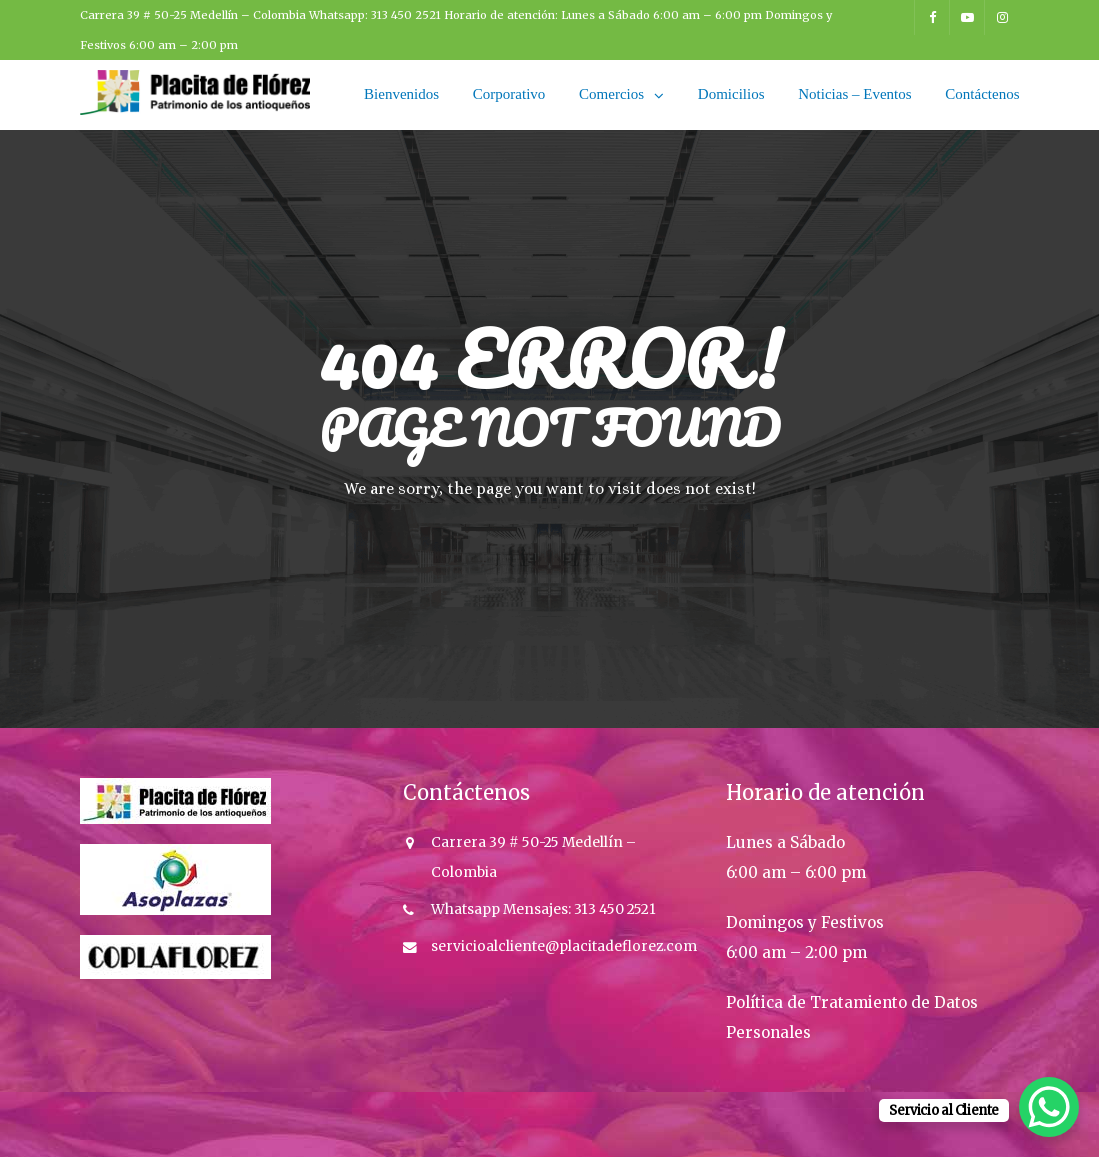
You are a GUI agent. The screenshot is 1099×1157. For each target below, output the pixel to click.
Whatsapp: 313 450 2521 (376, 15)
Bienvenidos (401, 94)
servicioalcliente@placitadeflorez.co (557, 946)
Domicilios (731, 94)
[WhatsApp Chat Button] (1049, 1107)
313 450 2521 (613, 909)
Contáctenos (982, 94)
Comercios (611, 94)
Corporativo (509, 94)
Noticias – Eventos (854, 94)
